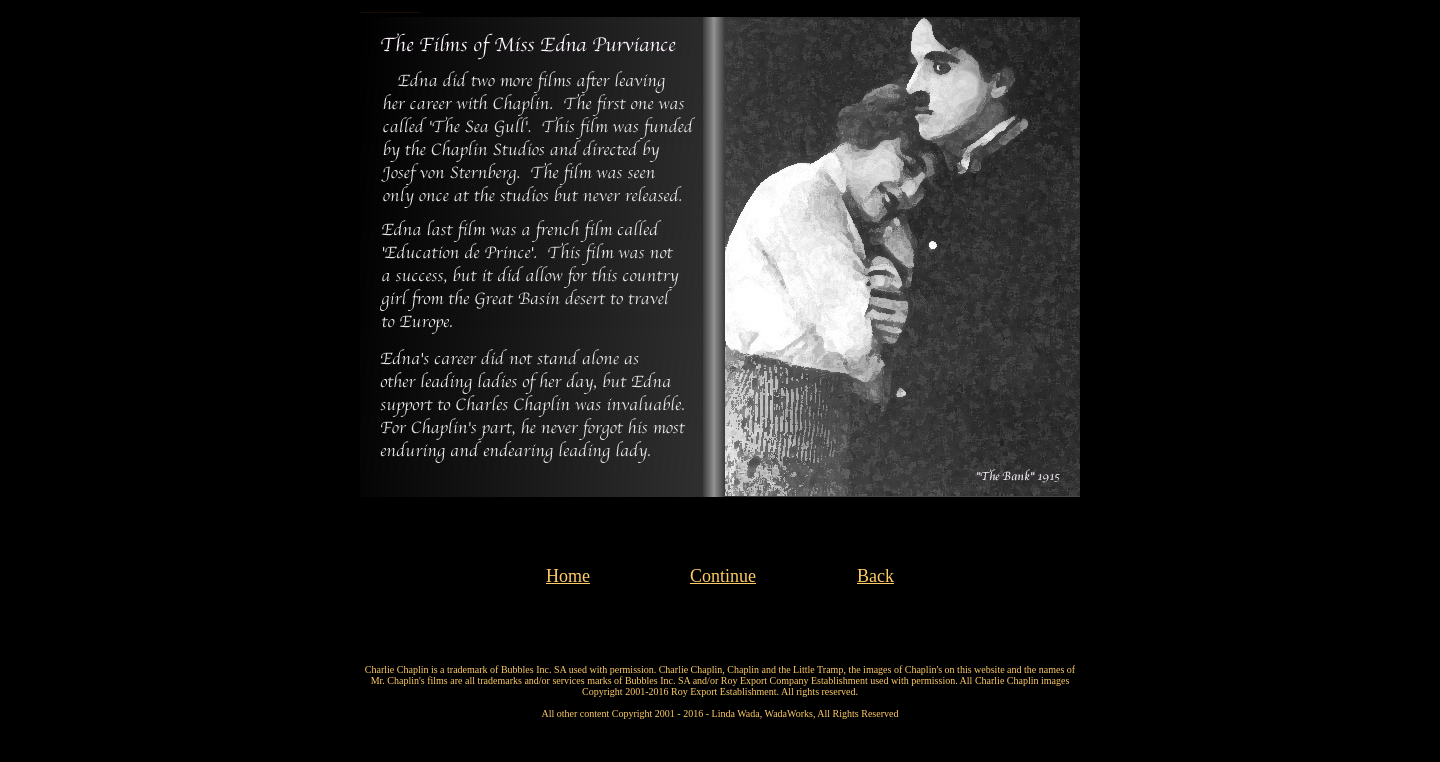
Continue (723, 576)
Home (568, 576)
